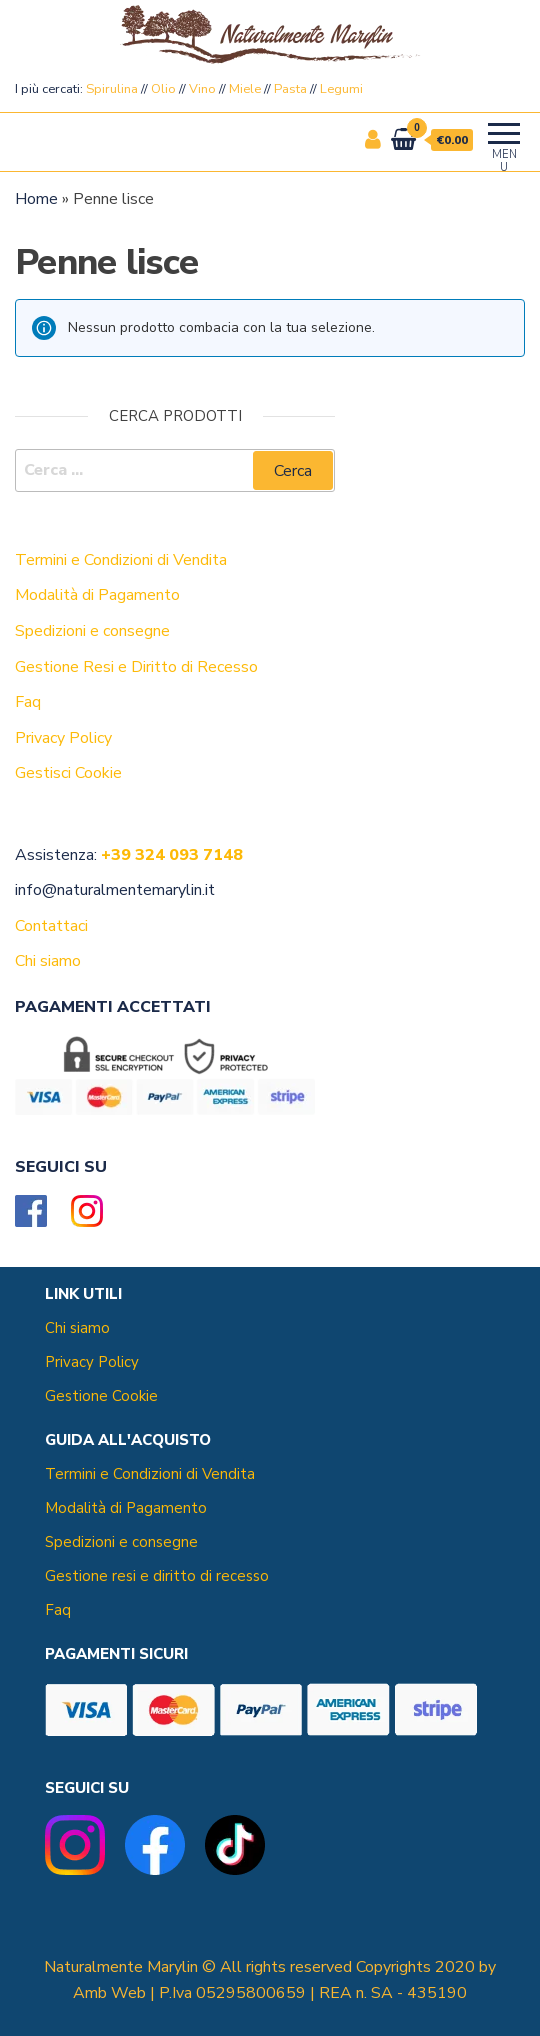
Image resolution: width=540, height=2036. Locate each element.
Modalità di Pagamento (126, 1508)
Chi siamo (77, 1328)
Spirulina (112, 89)
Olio (163, 89)
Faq (58, 1610)
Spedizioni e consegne (121, 1542)
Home (36, 199)
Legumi (341, 89)
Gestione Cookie (101, 1396)
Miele (245, 89)
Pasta (290, 89)
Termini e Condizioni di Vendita (150, 1474)
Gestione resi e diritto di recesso (157, 1576)
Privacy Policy (92, 1362)
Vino (202, 89)
